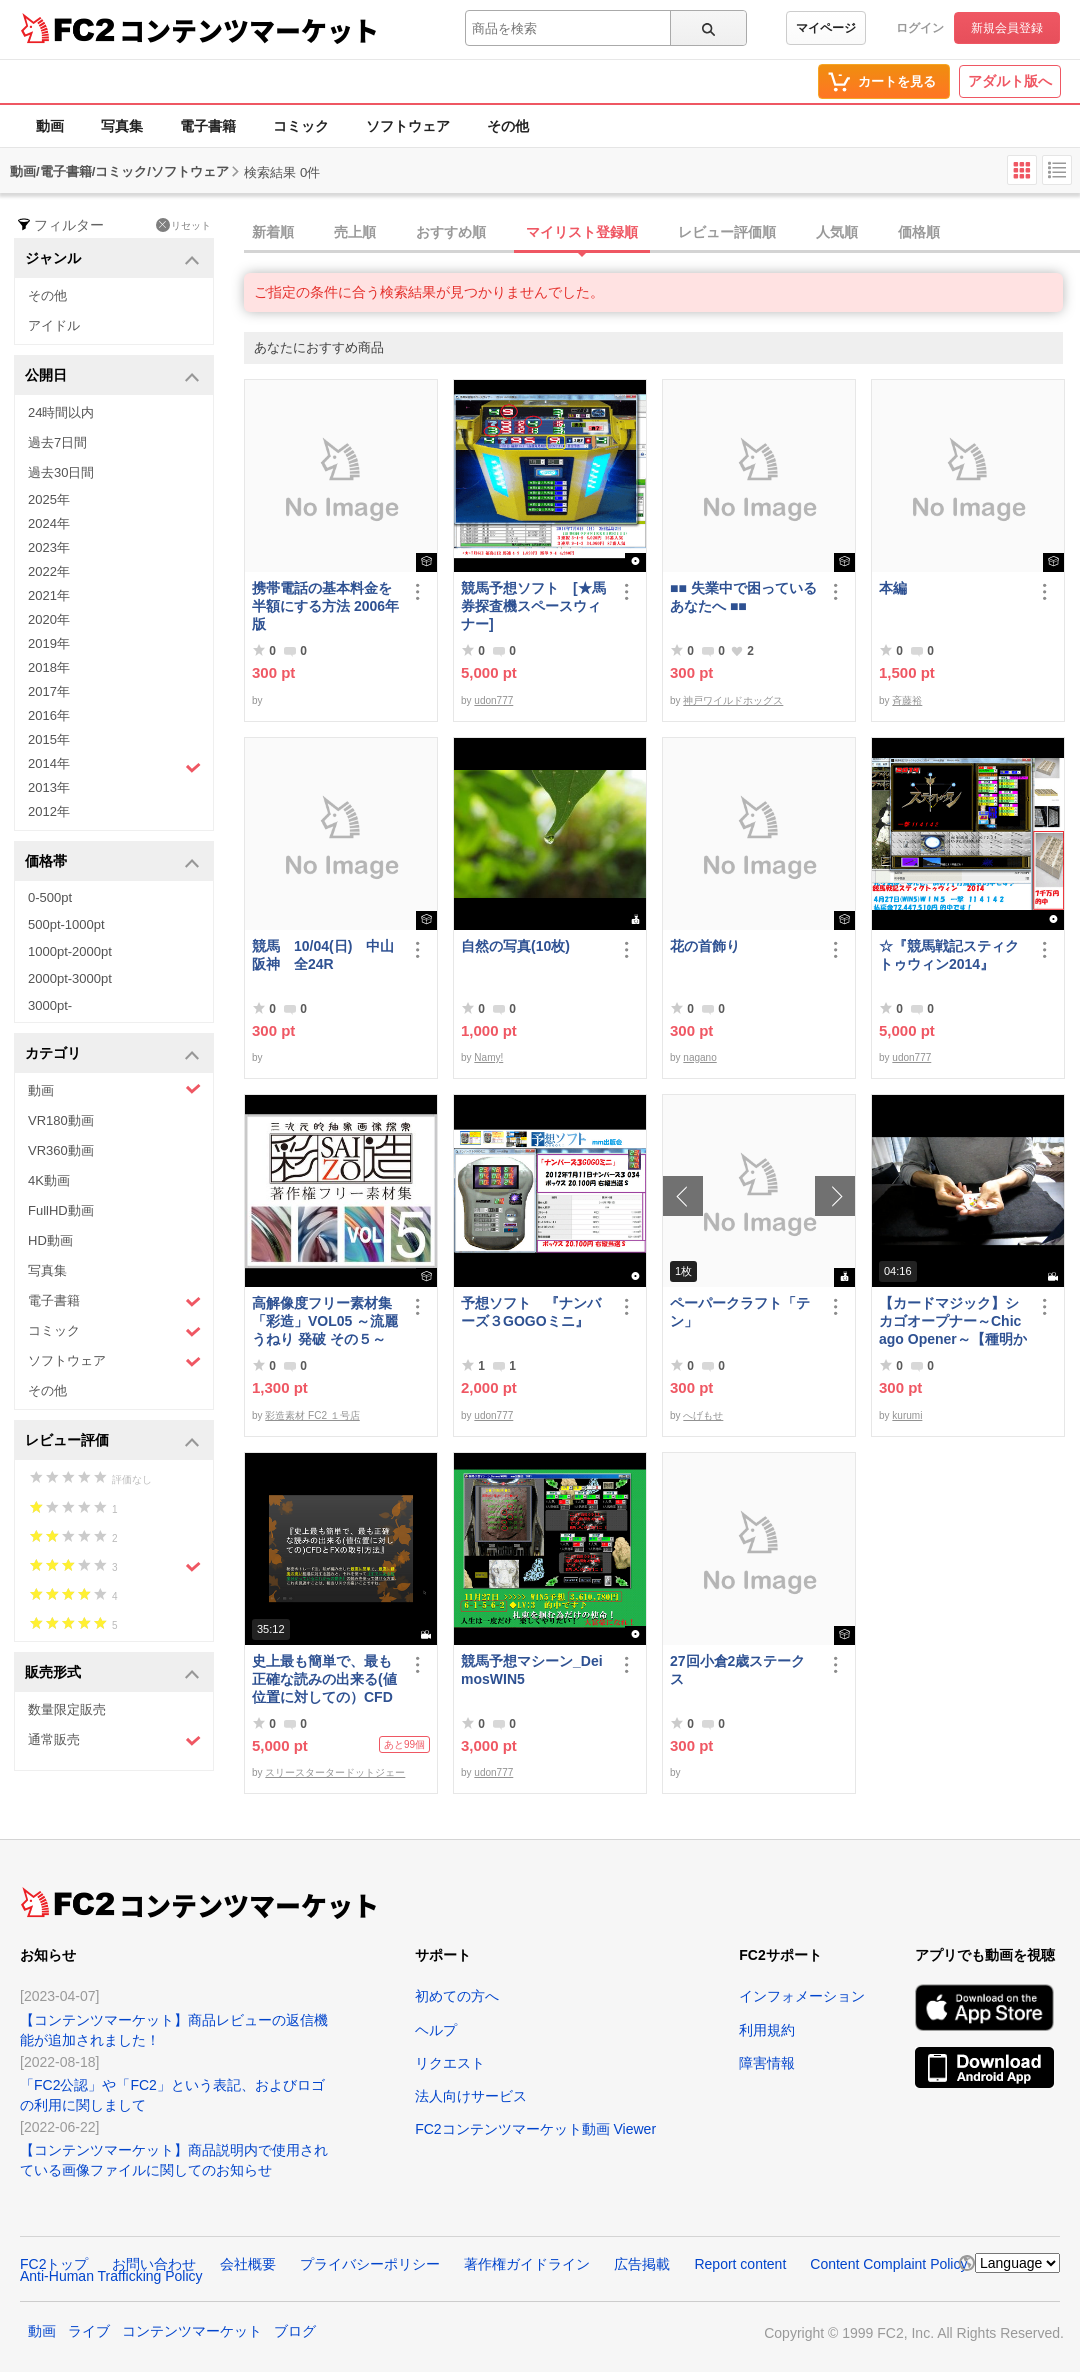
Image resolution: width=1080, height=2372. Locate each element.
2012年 (49, 811)
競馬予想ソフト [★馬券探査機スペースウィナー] (533, 606)
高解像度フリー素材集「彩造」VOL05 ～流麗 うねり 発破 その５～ (325, 1321)
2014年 (114, 766)
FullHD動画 (61, 1210)
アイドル (54, 325)
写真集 (122, 126)
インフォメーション (802, 1996)
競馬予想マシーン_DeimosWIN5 (532, 1670)
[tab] (662, 233)
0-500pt (50, 897)
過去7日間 (57, 442)
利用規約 (767, 2030)
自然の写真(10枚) (515, 946)
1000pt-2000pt (70, 951)
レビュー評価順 (727, 232)
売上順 (355, 232)
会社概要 (248, 2264)
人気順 (837, 232)
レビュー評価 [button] (112, 1441)
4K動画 (49, 1180)
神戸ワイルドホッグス (733, 700)
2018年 (49, 667)
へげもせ (703, 1415)
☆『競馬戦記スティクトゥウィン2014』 (949, 955)
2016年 (49, 715)
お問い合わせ (154, 2264)
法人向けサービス (471, 2096)
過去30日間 (61, 472)
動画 (50, 126)
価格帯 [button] (112, 862)
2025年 (49, 499)
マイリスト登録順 (582, 232)
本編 (893, 588)
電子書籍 (208, 126)
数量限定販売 (67, 1709)
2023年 (49, 547)
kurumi (907, 1415)
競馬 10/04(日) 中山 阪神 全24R (326, 955)
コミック (301, 126)
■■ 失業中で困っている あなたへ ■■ (743, 597)
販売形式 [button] (112, 1673)
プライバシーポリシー (370, 2264)
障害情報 (767, 2063)
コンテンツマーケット (249, 30)
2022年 (49, 571)
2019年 (49, 643)
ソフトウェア (408, 126)
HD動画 (50, 1240)
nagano (699, 1057)
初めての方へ (457, 1996)
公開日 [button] (112, 376)
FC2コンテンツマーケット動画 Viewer (535, 2129)
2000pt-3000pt (70, 978)
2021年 (49, 595)
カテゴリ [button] (112, 1054)
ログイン (920, 28)
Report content (740, 2264)
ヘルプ (436, 2030)
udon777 (493, 700)
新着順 (273, 232)
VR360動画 (61, 1150)
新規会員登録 (1007, 28)
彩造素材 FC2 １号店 (312, 1415)
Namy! (488, 1057)
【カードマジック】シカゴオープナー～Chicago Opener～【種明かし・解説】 (953, 1321)
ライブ (89, 2331)
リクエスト (450, 2063)
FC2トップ (54, 2264)
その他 (508, 126)
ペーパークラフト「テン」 (740, 1312)
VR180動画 (61, 1120)
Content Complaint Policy (888, 2264)
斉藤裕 (907, 700)
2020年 (49, 619)
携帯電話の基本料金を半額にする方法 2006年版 (325, 606)
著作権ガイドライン (527, 2264)
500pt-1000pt (66, 924)
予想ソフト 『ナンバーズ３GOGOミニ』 (531, 1312)
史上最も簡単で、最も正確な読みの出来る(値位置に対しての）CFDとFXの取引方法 (324, 1679)
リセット (183, 225)
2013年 (49, 787)
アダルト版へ (1010, 81)
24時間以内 (61, 412)
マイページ (826, 28)
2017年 (49, 691)
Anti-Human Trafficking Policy (111, 2276)
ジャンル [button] (112, 259)
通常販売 (114, 1740)
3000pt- (50, 1005)
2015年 (49, 739)
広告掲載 (642, 2264)
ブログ (295, 2331)
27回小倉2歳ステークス (737, 1670)
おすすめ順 (451, 232)
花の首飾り (705, 946)
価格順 (919, 232)
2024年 (49, 523)
